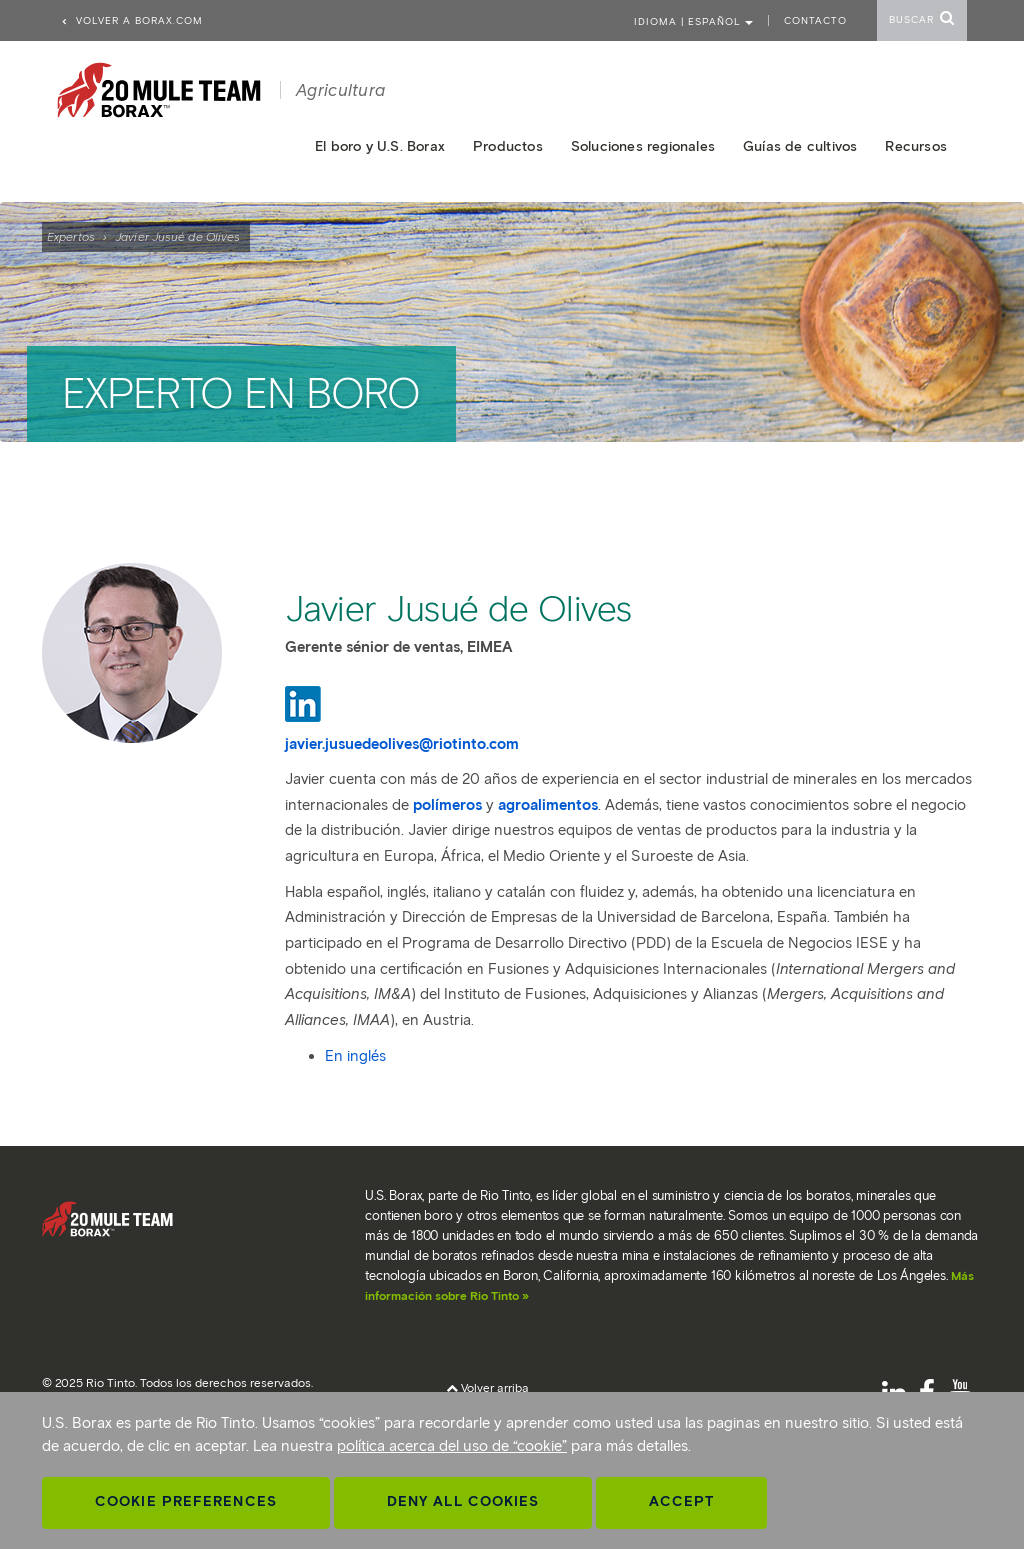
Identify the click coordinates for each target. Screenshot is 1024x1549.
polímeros (447, 805)
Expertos (71, 236)
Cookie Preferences (186, 1501)
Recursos (916, 146)
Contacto (815, 20)
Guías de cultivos (800, 146)
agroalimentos (548, 805)
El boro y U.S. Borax (380, 146)
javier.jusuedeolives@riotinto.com (402, 744)
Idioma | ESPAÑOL (693, 21)
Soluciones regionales (643, 146)
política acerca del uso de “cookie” (452, 1446)
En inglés (355, 1056)
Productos (508, 146)
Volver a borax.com (131, 20)
